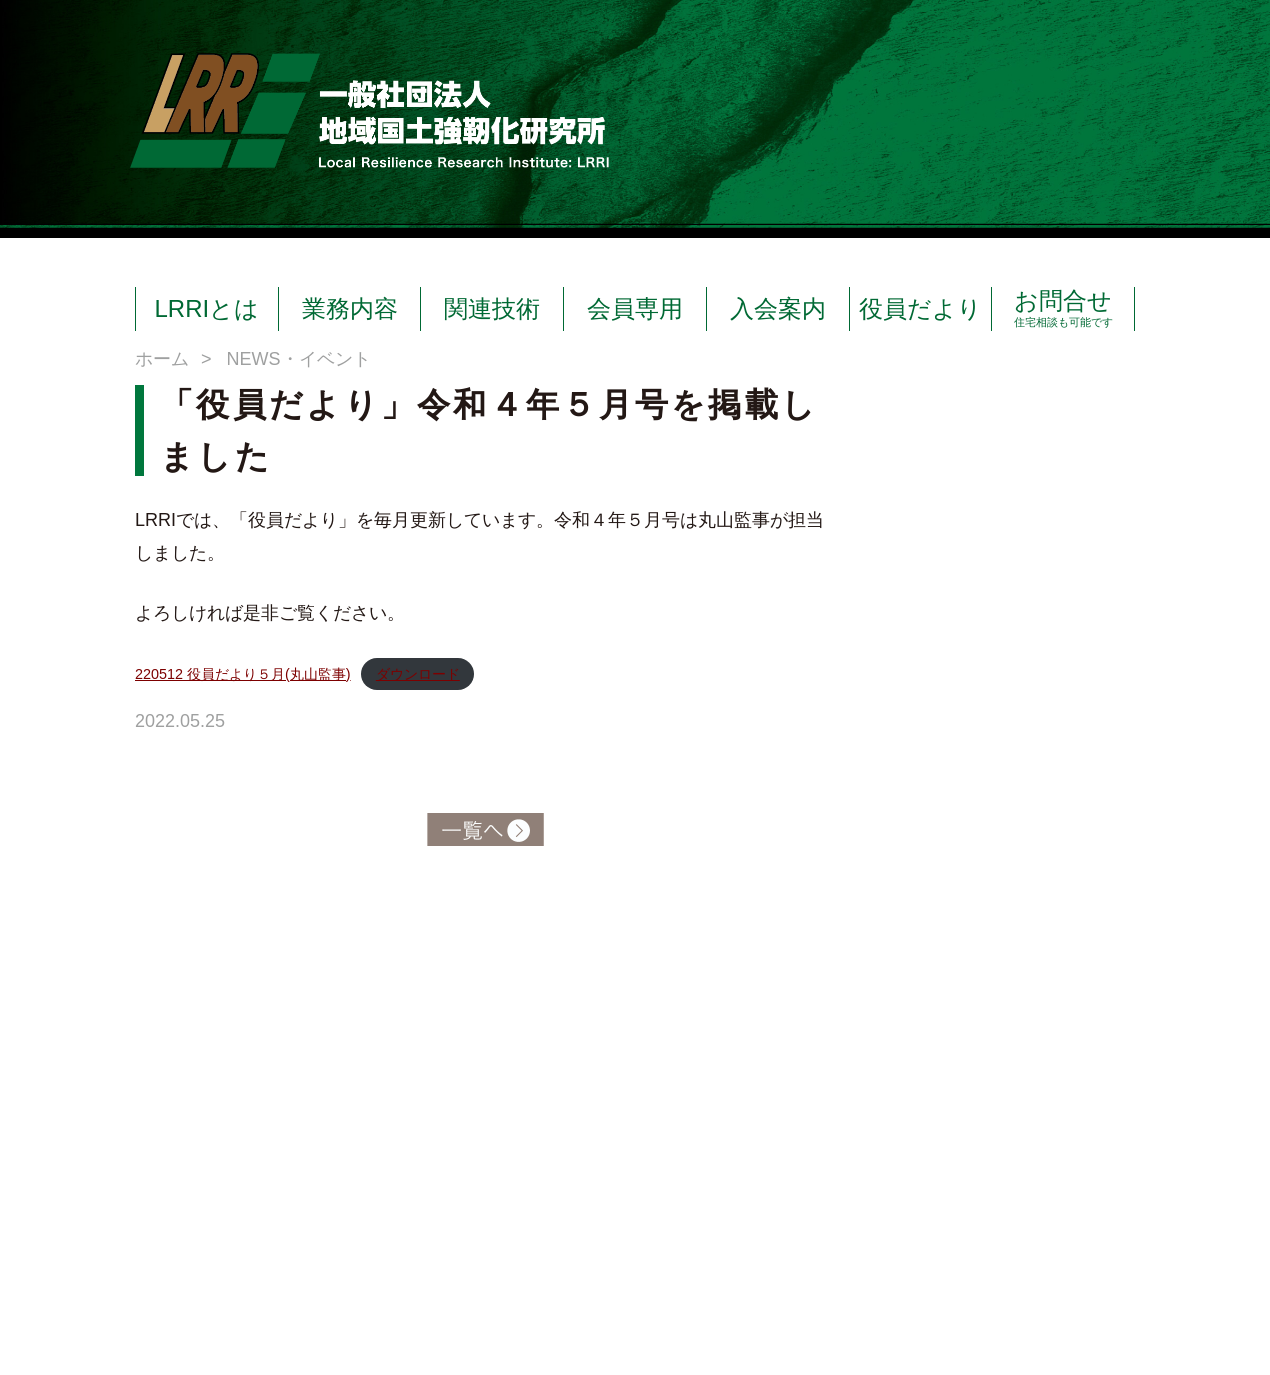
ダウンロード (418, 674)
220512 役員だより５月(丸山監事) (243, 674)
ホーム (162, 359)
